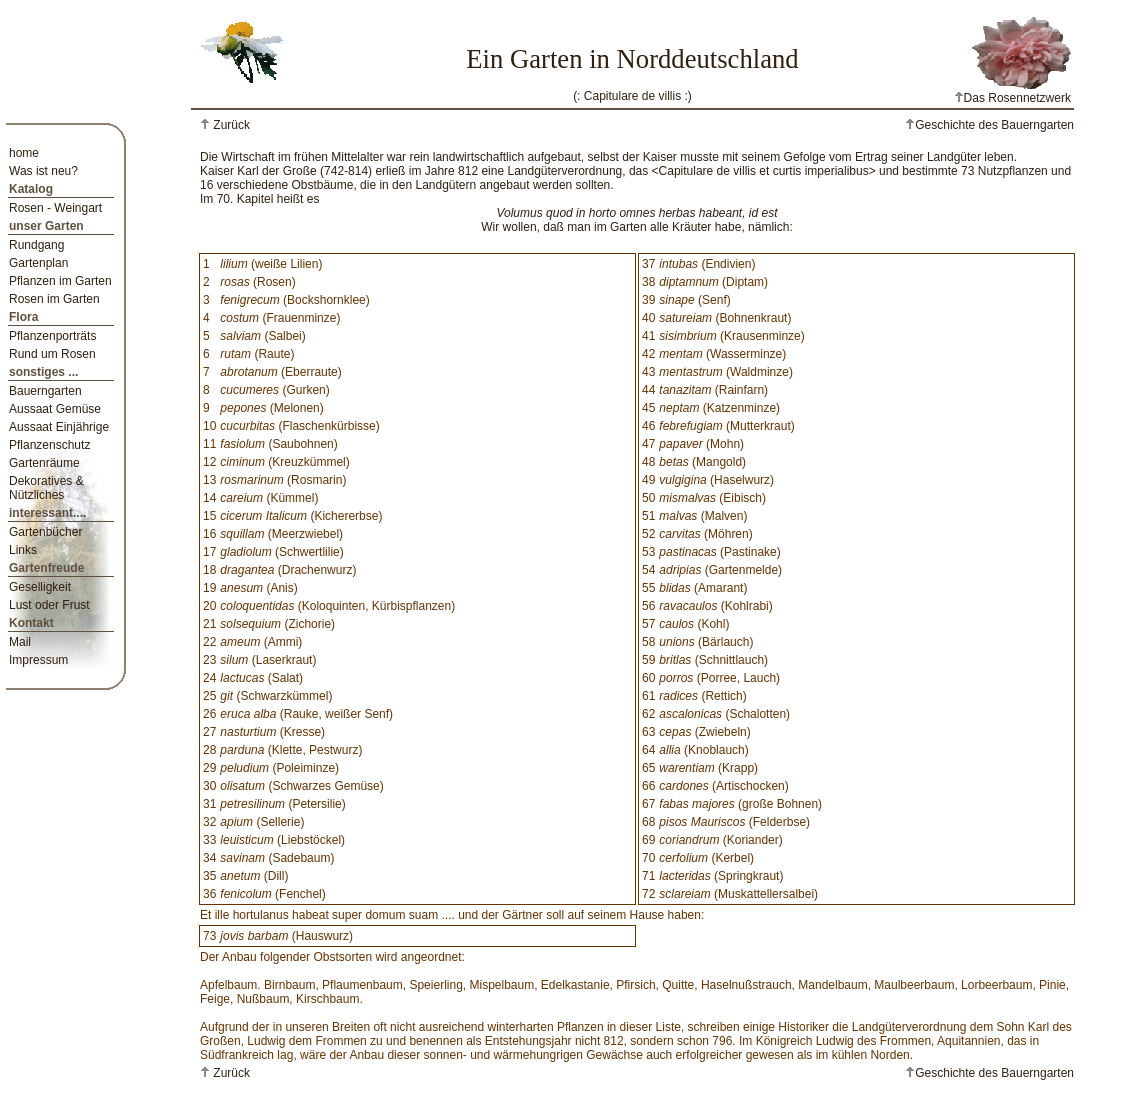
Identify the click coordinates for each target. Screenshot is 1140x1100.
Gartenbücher (45, 532)
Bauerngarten (45, 391)
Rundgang (36, 245)
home (24, 153)
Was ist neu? (43, 171)
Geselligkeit (40, 587)
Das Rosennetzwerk (1012, 98)
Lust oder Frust (49, 605)
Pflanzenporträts (52, 336)
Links (23, 550)
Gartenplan (38, 263)
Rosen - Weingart (55, 208)
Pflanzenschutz (49, 445)
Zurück (230, 125)
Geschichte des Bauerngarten (989, 125)
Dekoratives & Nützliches (46, 488)
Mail (20, 642)
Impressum (38, 660)
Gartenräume (44, 463)
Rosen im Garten (54, 299)
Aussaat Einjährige (59, 427)
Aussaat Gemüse (55, 409)
